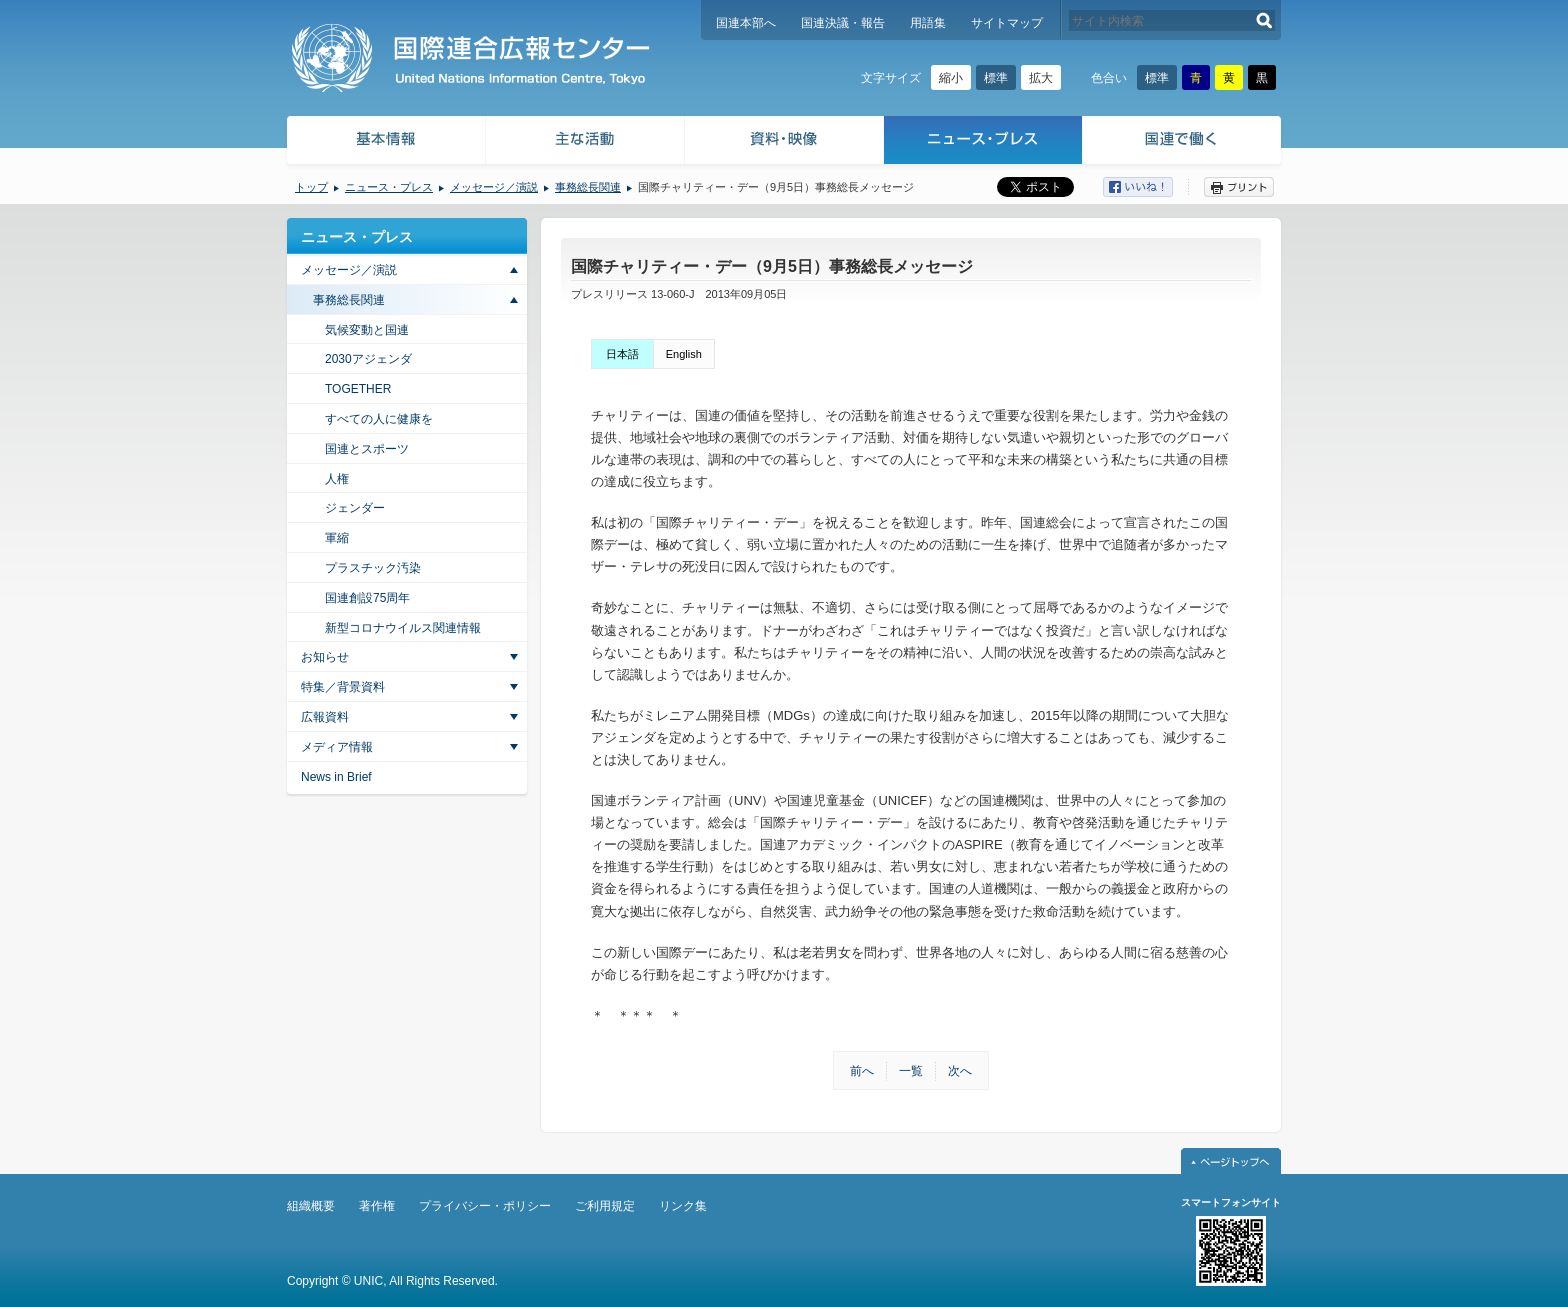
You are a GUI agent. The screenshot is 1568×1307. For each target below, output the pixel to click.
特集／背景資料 (343, 687)
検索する (1264, 20)
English (684, 354)
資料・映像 (784, 142)
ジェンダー (355, 508)
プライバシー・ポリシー (485, 1206)
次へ (960, 1071)
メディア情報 (337, 747)
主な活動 (585, 142)
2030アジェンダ (368, 359)
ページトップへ (1231, 1161)
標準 (996, 78)
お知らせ (325, 657)
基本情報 (385, 142)
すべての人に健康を (379, 419)
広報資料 (325, 717)
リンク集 (683, 1206)
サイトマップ (1007, 23)
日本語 (622, 354)
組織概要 (311, 1206)
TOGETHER (358, 389)
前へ (862, 1071)
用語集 (928, 23)
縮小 (951, 78)
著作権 (377, 1206)
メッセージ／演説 (494, 187)
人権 (337, 479)
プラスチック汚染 (373, 568)
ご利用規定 (605, 1206)
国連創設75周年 (367, 598)
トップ (311, 187)
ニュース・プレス (983, 142)
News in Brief (336, 777)
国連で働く (1183, 142)
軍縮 (337, 538)
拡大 (1041, 78)
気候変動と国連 (367, 330)
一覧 (911, 1071)
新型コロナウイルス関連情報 (403, 628)
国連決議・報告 (843, 23)
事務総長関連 (588, 187)
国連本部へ (746, 23)
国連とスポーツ (367, 449)
